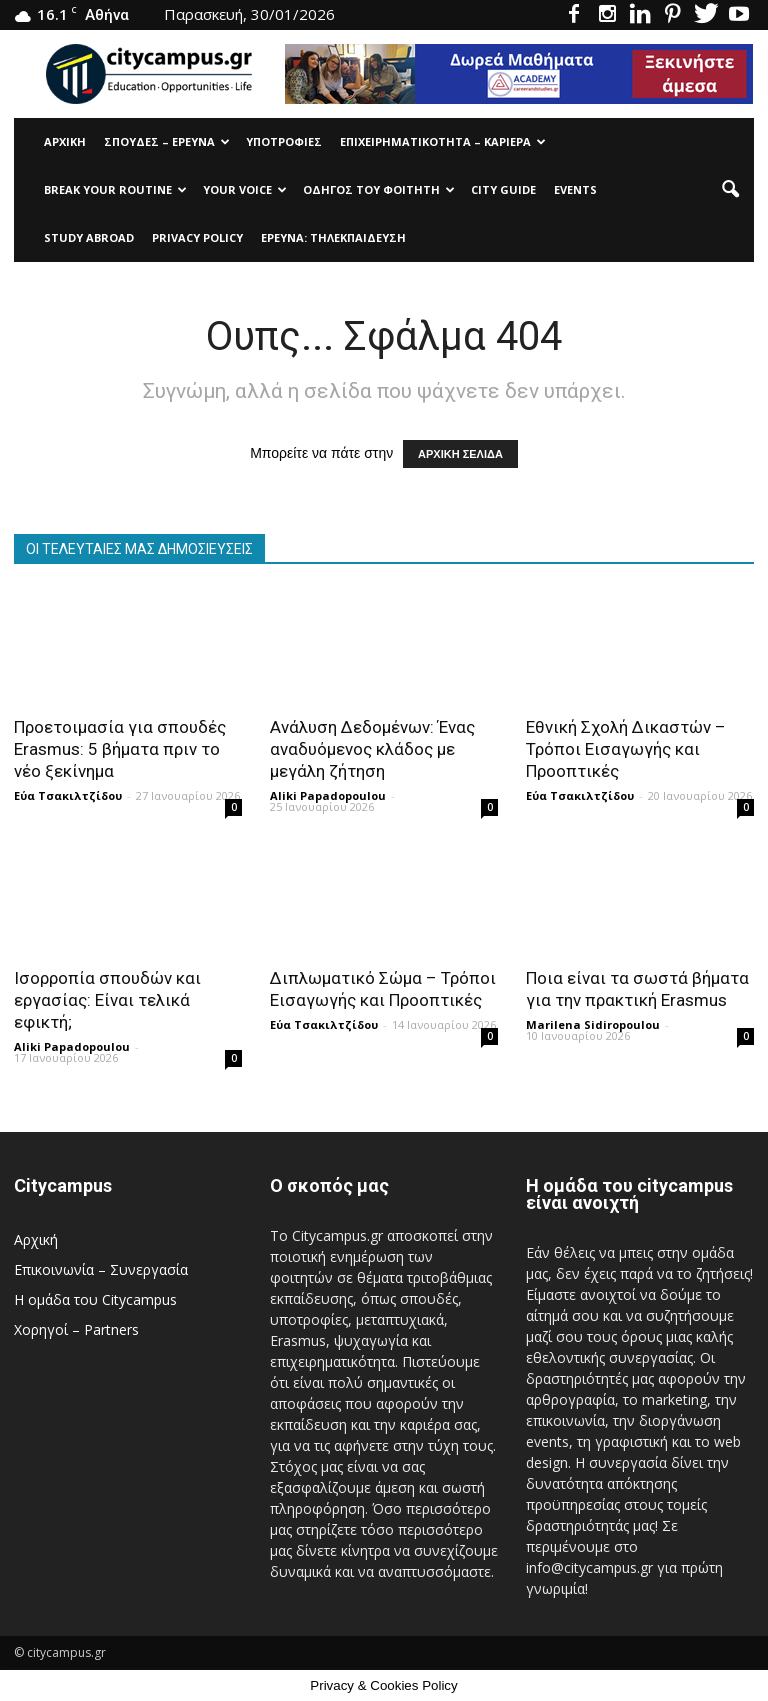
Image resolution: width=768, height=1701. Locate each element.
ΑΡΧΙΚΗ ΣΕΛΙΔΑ (460, 454)
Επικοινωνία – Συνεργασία (101, 1269)
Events (575, 189)
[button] (730, 190)
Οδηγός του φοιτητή (379, 189)
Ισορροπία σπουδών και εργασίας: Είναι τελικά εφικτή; (107, 1000)
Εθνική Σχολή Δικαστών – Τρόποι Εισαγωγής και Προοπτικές (626, 749)
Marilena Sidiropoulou (593, 1024)
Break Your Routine (115, 189)
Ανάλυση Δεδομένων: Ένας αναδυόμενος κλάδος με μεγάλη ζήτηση (372, 749)
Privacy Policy (197, 237)
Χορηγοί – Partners (76, 1329)
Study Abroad (89, 237)
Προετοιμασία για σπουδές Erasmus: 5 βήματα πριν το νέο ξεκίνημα (120, 749)
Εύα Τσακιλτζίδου (68, 795)
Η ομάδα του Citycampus (95, 1299)
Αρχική (65, 141)
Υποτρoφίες (284, 141)
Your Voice (245, 189)
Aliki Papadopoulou (328, 795)
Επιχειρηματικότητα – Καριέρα (443, 141)
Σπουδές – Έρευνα (167, 141)
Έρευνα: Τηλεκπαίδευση (333, 237)
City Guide (503, 189)
